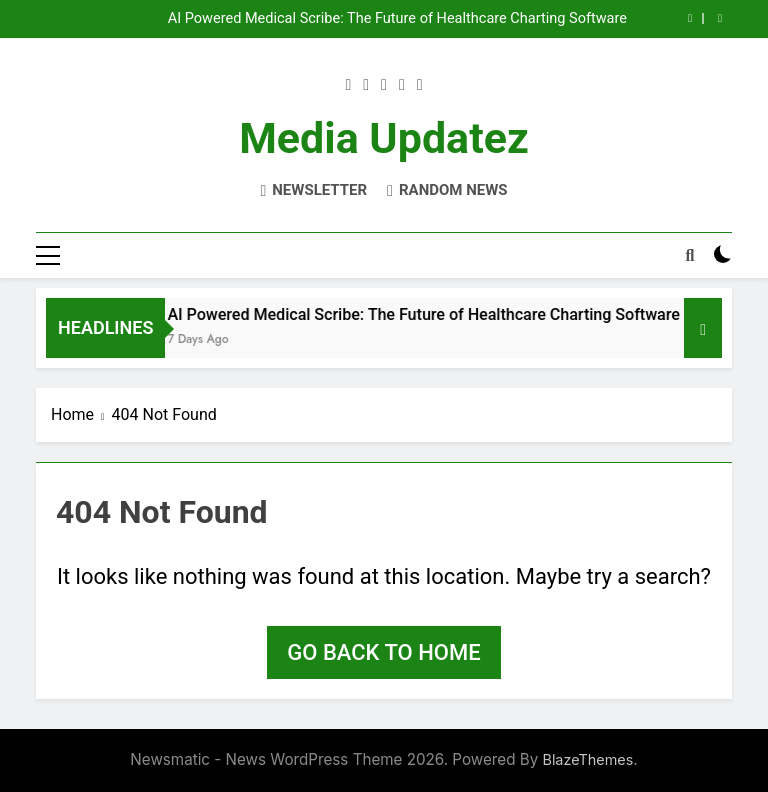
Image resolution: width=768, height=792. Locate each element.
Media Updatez (384, 138)
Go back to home (383, 652)
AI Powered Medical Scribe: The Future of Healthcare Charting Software (397, 19)
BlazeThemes (587, 759)
